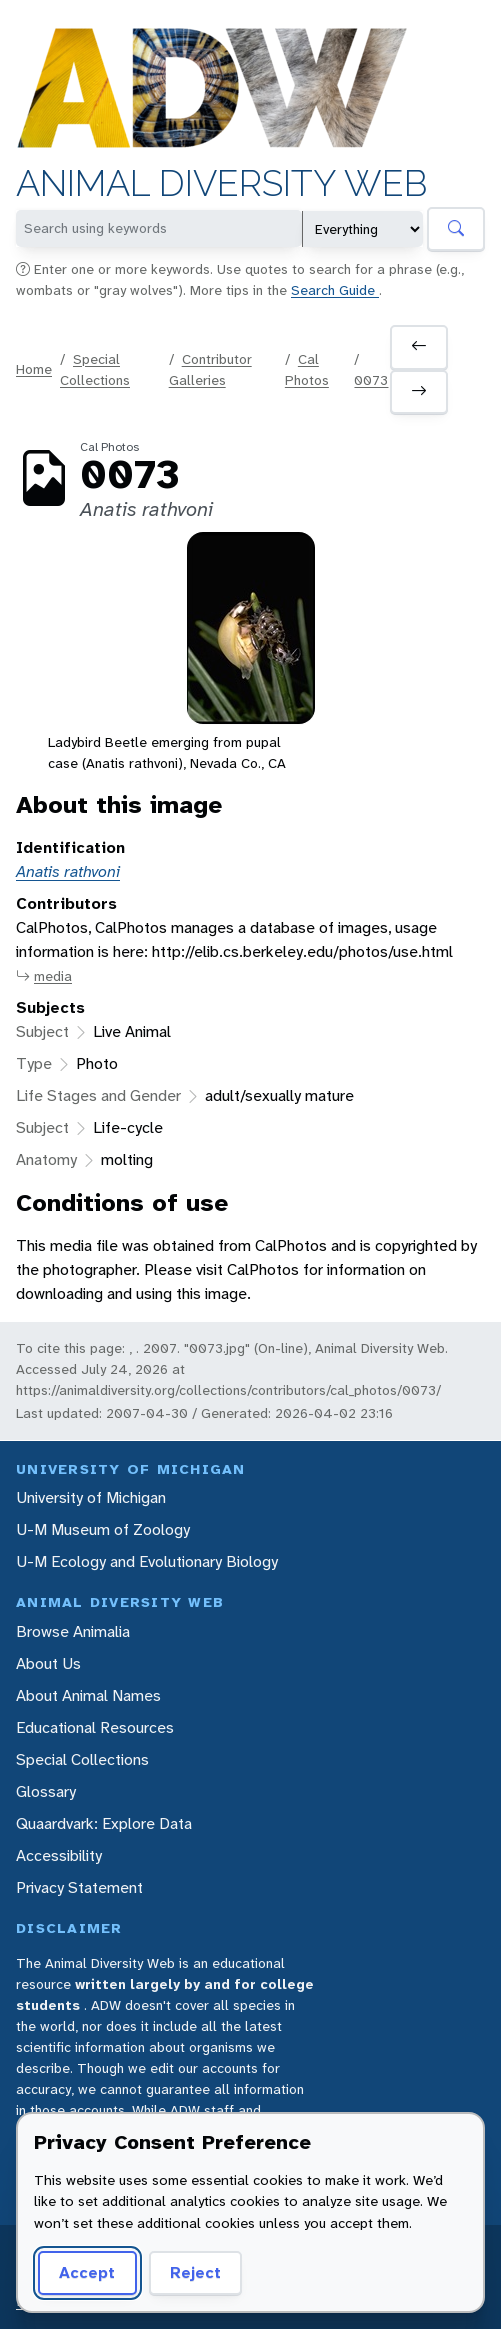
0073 (371, 380)
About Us (48, 1663)
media (44, 976)
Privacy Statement (79, 1887)
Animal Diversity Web (221, 183)
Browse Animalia (73, 1631)
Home (34, 369)
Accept (87, 2272)
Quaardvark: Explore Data (104, 1823)
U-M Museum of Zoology (103, 1529)
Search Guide (335, 290)
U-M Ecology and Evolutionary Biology (147, 1561)
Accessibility (59, 1855)
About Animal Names (88, 1695)
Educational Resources (95, 1727)
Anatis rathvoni (68, 871)
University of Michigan (91, 1497)
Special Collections (82, 1759)
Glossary (46, 1791)
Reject (195, 2272)
